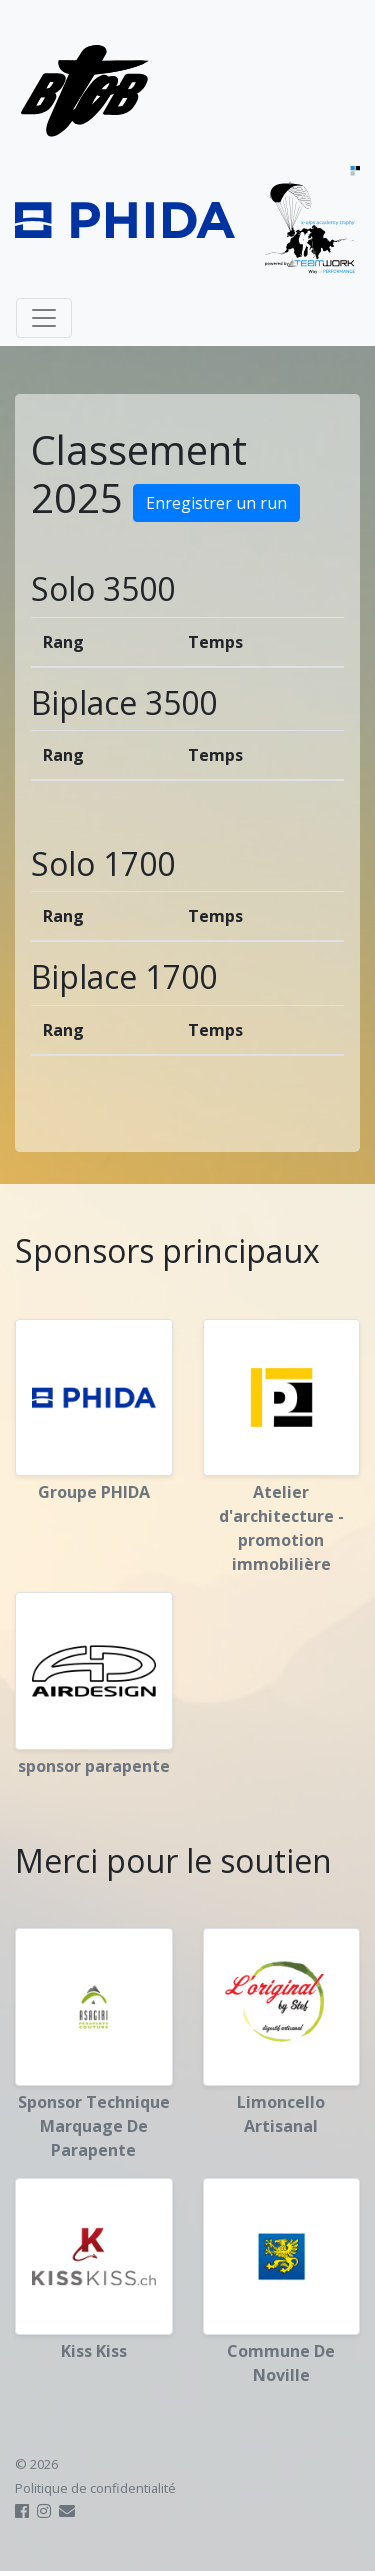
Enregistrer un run (216, 503)
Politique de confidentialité (95, 2488)
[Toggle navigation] (44, 318)
